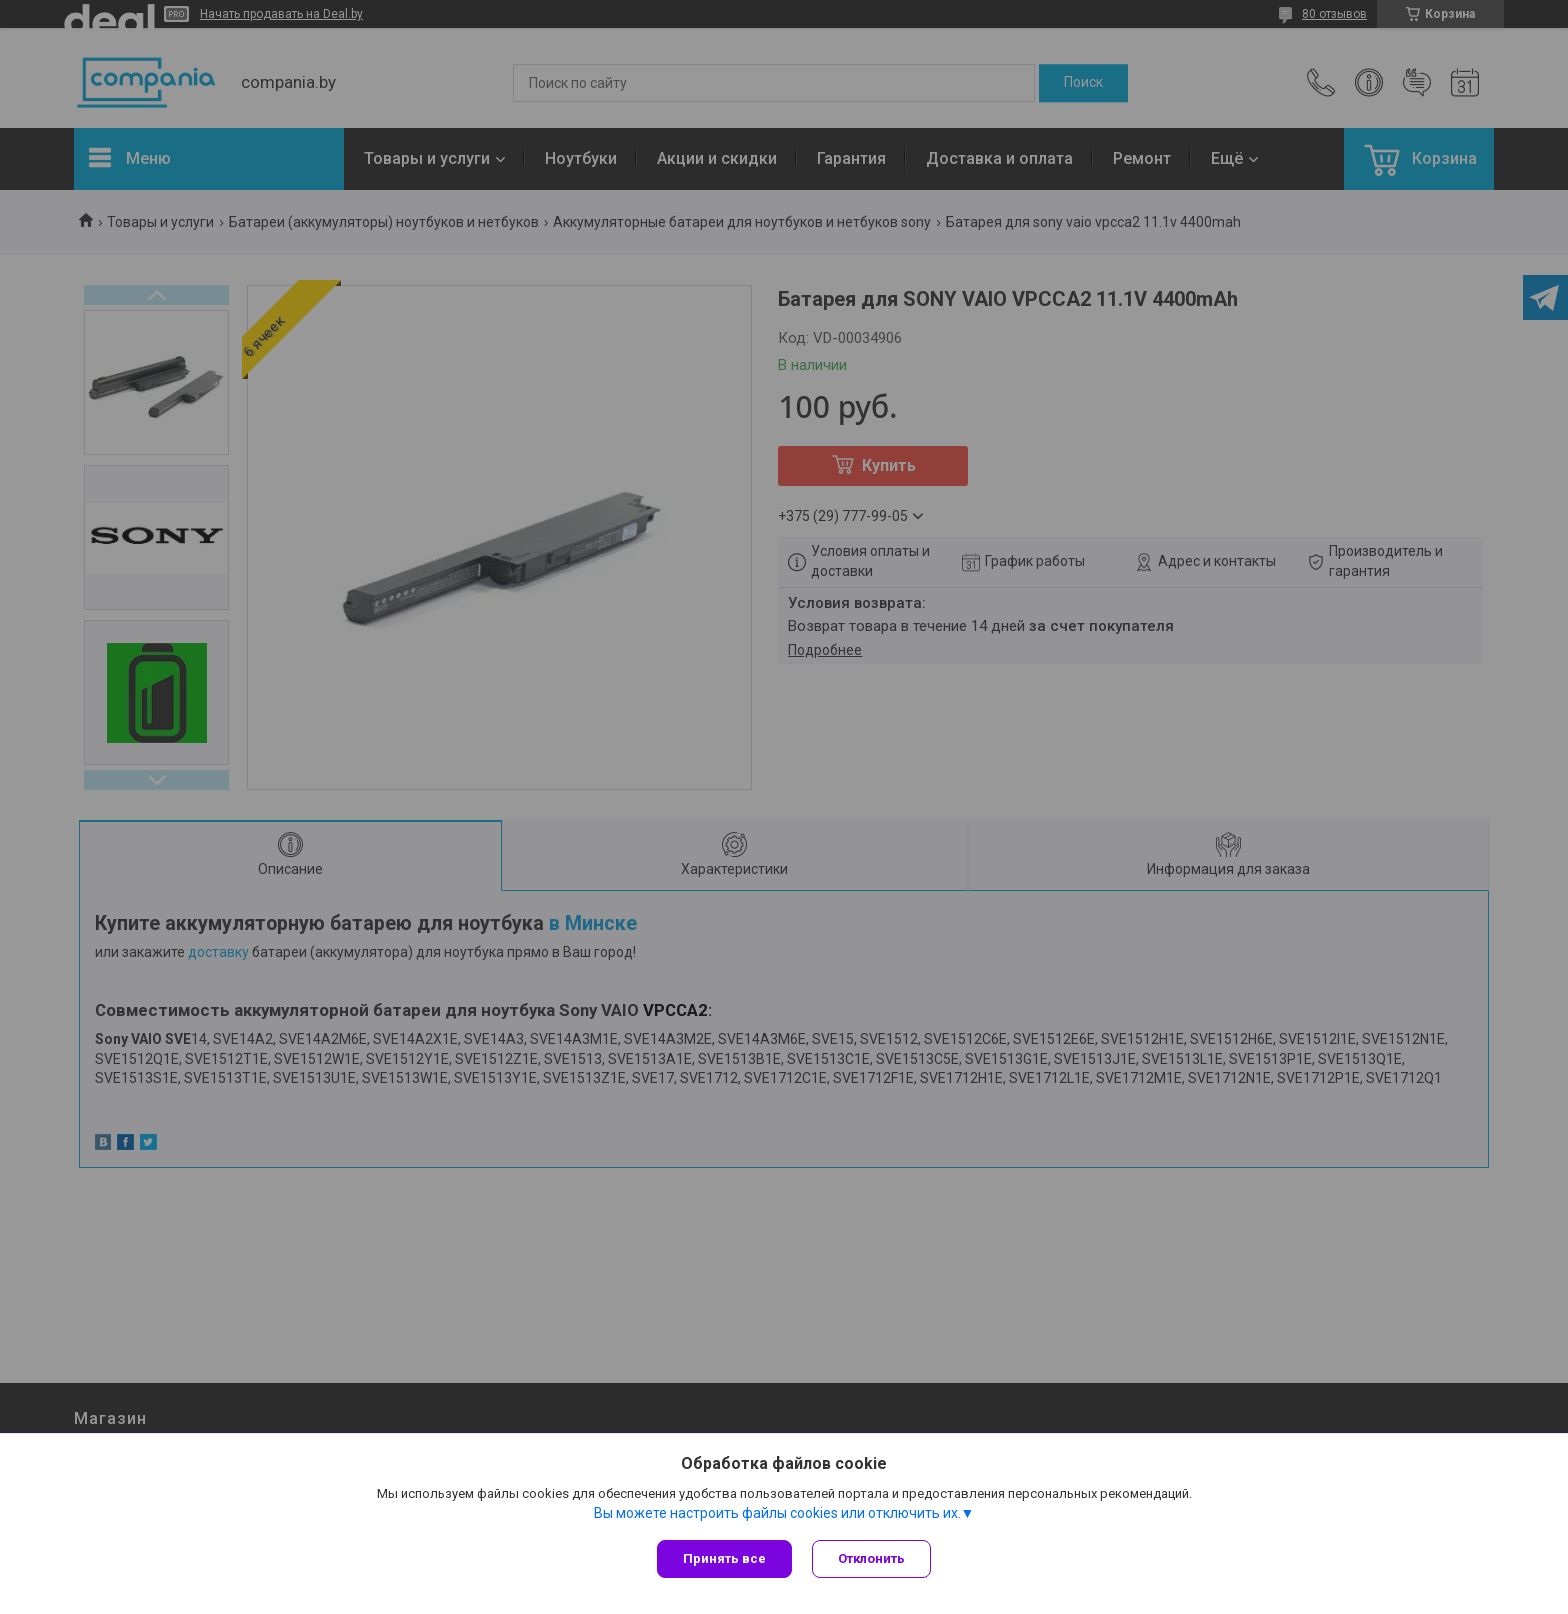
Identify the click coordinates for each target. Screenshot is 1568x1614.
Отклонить (871, 1558)
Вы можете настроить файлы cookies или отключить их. (777, 1513)
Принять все (724, 1558)
